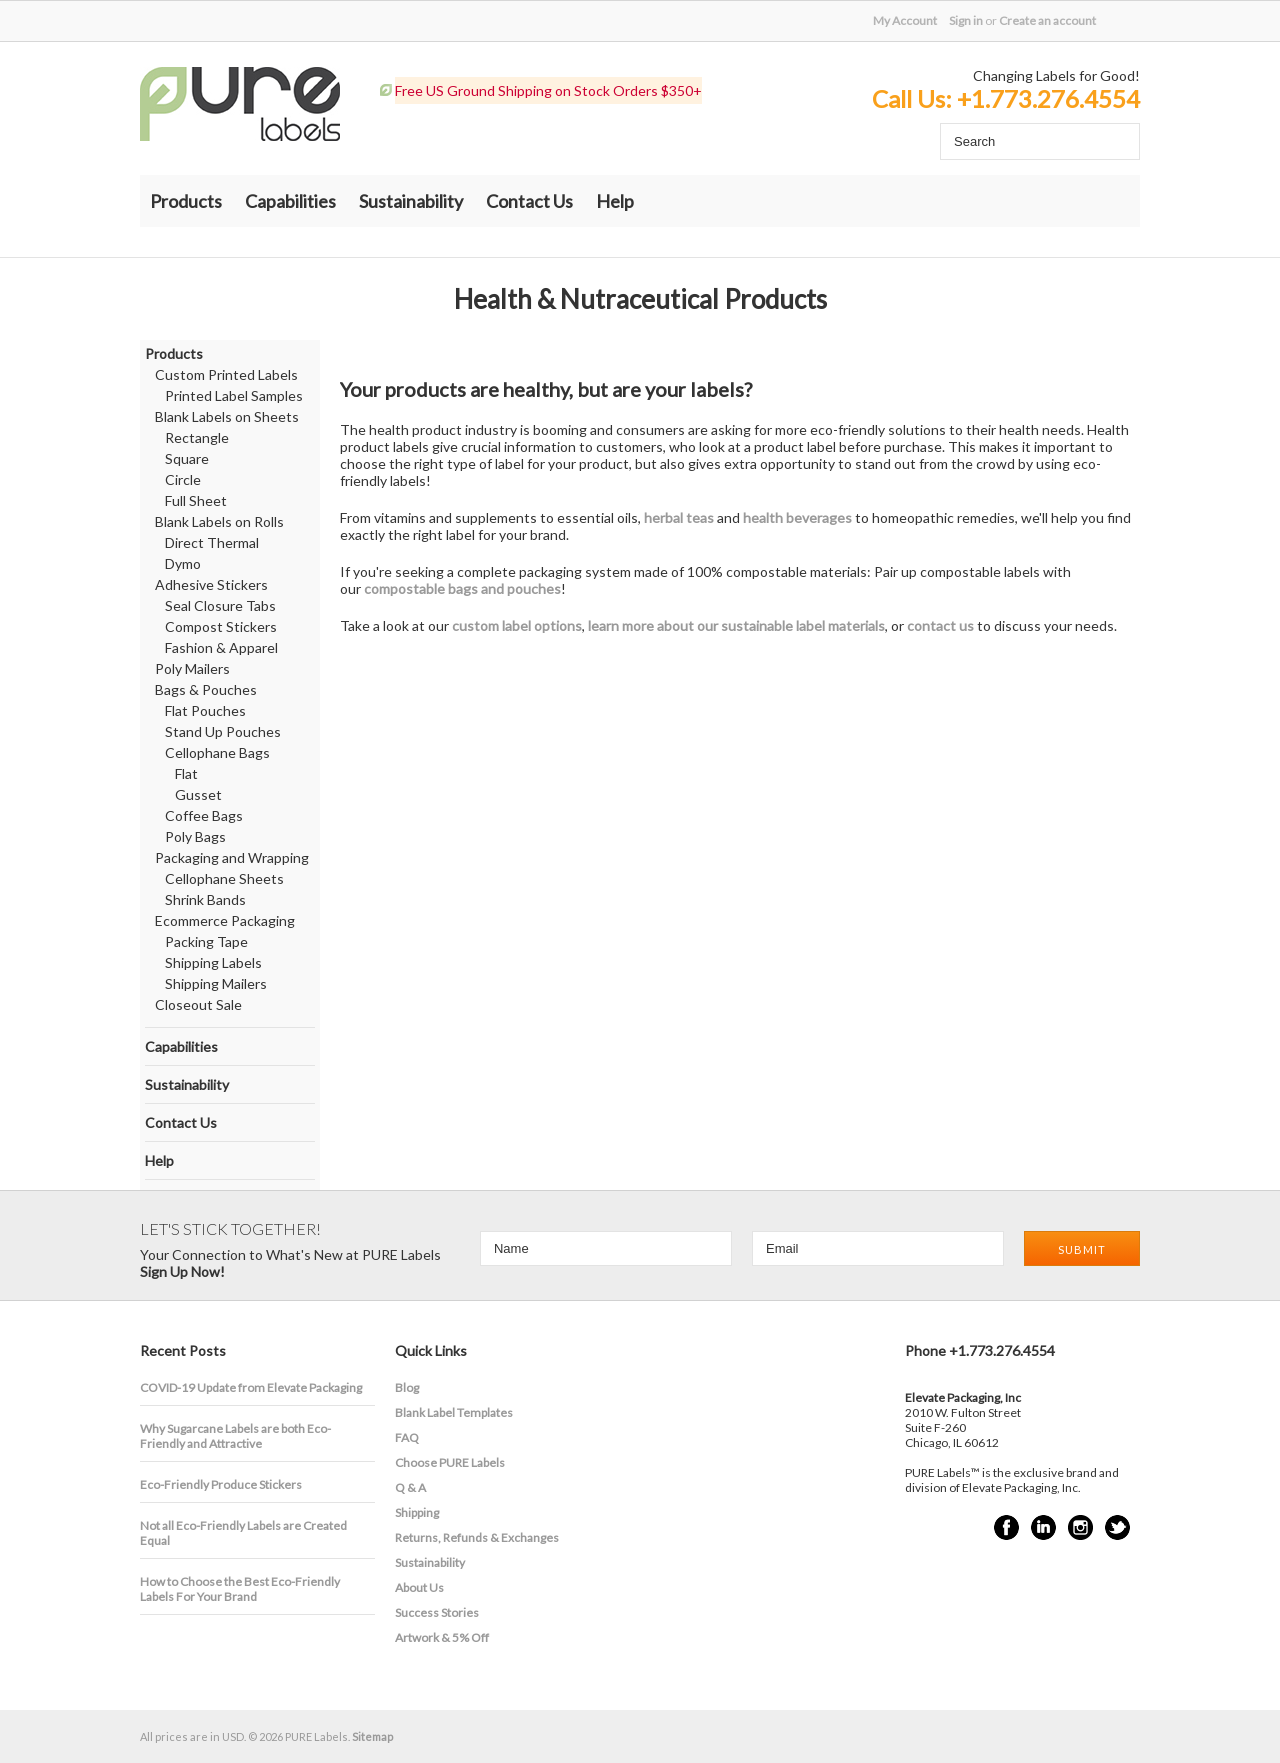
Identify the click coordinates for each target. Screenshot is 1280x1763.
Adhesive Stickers (211, 584)
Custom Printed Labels (226, 374)
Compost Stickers (221, 626)
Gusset (198, 794)
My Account (905, 20)
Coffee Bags (204, 815)
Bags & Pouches (206, 689)
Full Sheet (196, 500)
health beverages (797, 517)
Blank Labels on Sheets (227, 416)
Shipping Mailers (216, 983)
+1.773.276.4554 (1048, 98)
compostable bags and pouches (462, 588)
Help (615, 201)
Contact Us (529, 201)
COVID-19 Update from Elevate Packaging (251, 1387)
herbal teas (679, 517)
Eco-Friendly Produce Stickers (221, 1484)
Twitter (1117, 1527)
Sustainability (411, 201)
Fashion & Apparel (221, 647)
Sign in (966, 20)
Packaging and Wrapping (232, 857)
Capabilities (290, 201)
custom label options (517, 625)
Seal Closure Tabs (220, 605)
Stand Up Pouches (223, 731)
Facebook (1006, 1527)
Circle (183, 479)
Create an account (1047, 20)
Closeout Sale (198, 1004)
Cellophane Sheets (224, 878)
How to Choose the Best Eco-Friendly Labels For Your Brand (240, 1589)
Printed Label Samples (234, 395)
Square (187, 458)
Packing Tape (206, 941)
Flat (186, 773)
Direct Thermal (212, 542)
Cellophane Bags (217, 752)
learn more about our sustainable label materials (736, 625)
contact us (940, 625)
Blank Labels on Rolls (219, 521)
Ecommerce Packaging (225, 920)
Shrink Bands (205, 899)
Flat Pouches (205, 710)
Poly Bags (195, 836)
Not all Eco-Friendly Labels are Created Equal (243, 1533)
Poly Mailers (192, 668)
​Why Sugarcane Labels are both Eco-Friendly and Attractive (235, 1436)
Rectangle (197, 437)
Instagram (1080, 1527)
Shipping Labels (213, 962)
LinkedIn (1043, 1527)
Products (186, 201)
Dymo (183, 563)
